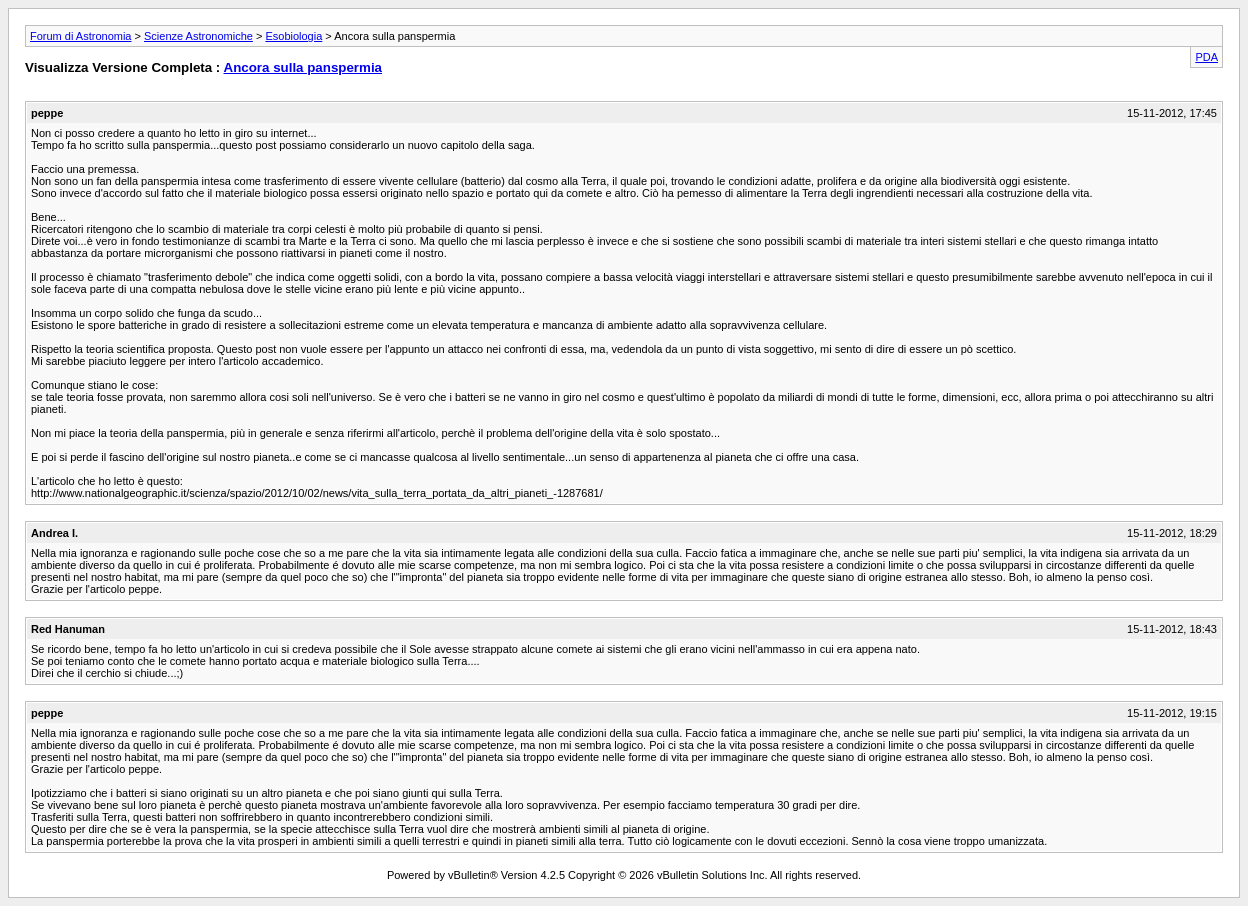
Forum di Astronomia (80, 36)
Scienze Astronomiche (198, 36)
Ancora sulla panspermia (303, 67)
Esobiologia (293, 36)
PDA (1206, 57)
